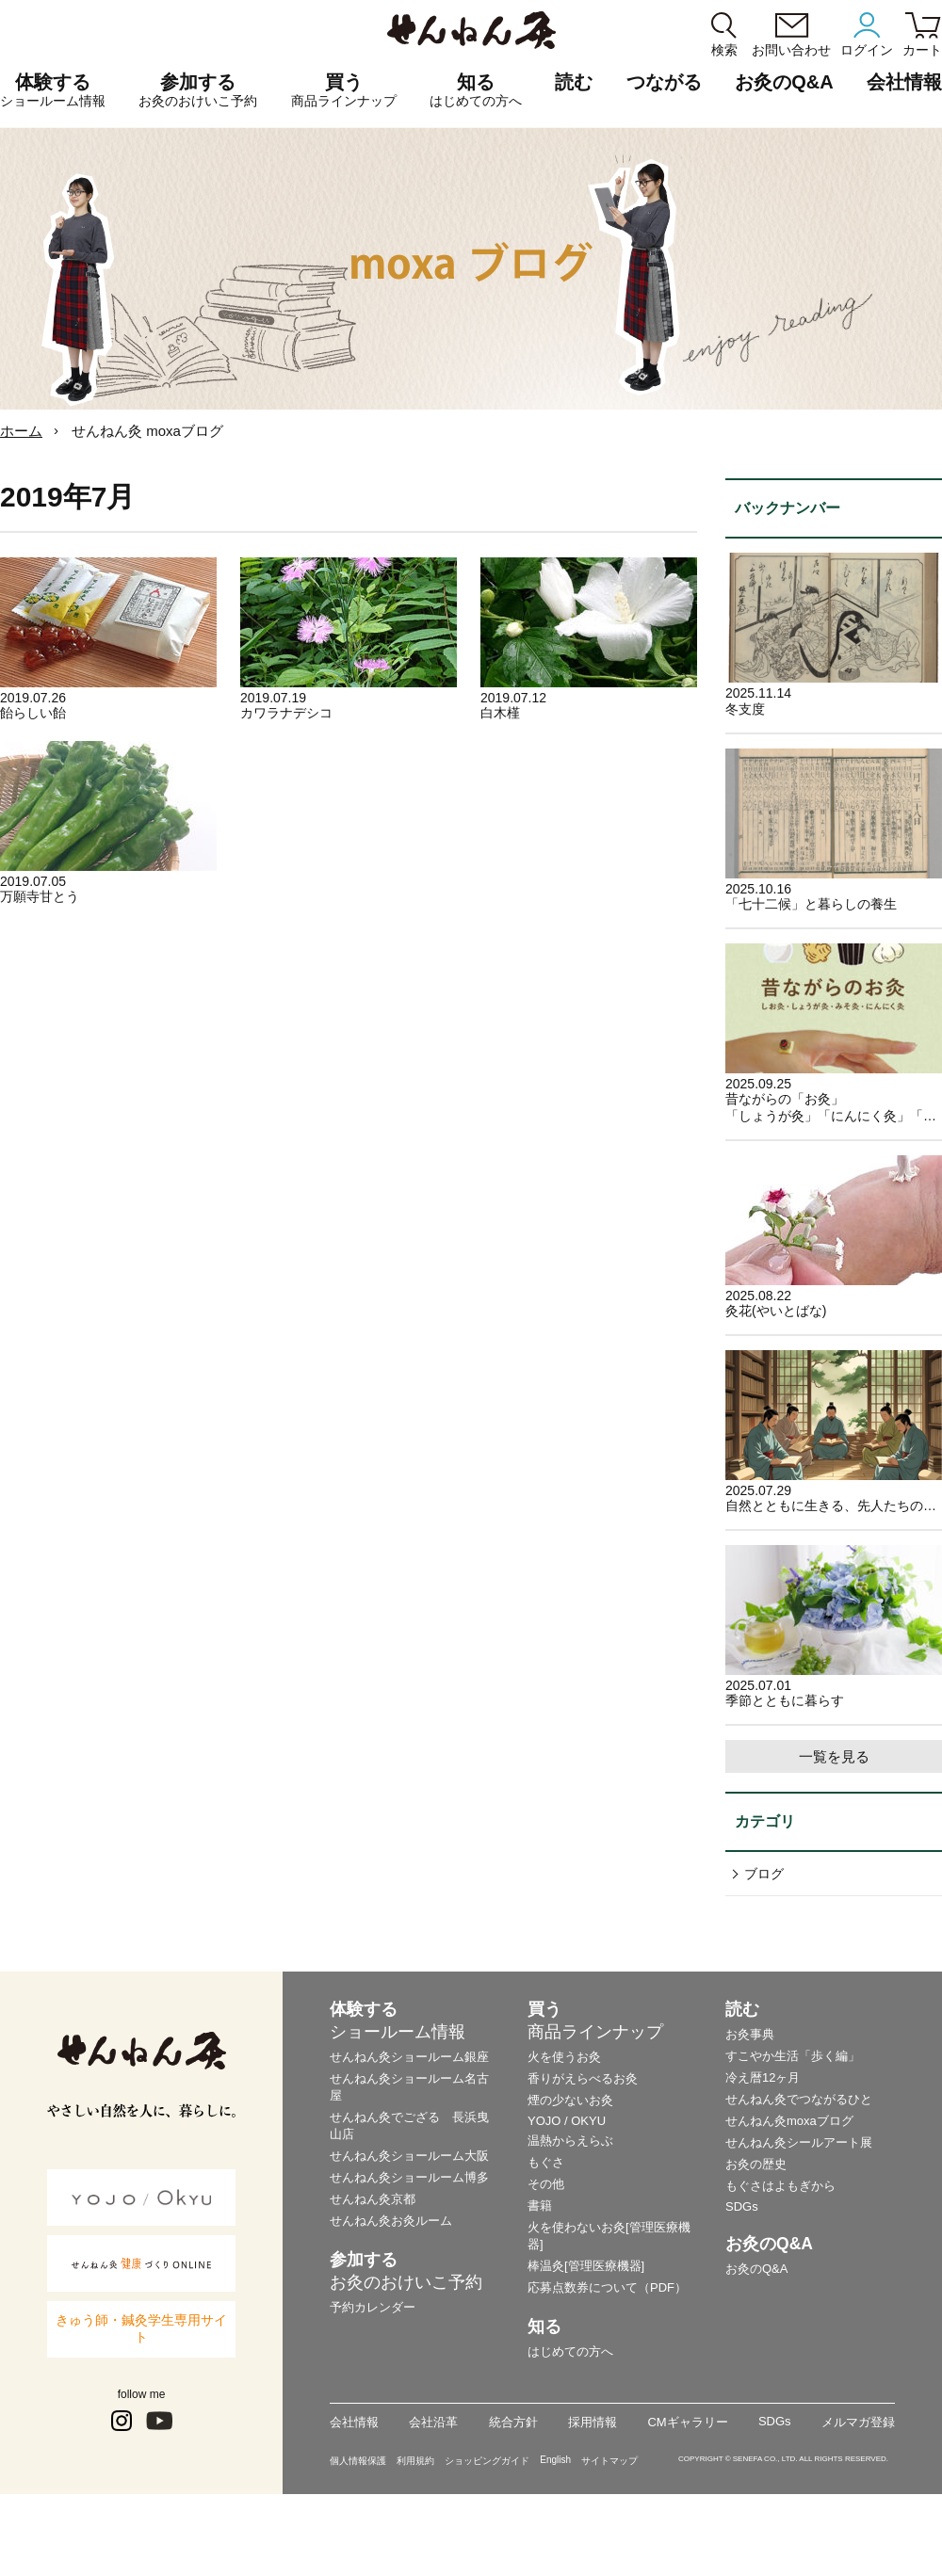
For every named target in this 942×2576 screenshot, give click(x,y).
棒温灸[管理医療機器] (586, 2266)
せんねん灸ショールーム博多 (409, 2177)
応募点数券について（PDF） (607, 2287)
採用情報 (592, 2422)
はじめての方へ (570, 2351)
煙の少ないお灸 (570, 2100)
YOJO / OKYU (567, 2121)
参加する (197, 90)
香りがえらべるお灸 (583, 2078)
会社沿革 (433, 2422)
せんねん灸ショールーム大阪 (409, 2156)
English (555, 2460)
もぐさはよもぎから (780, 2186)
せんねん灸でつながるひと (798, 2099)
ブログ (764, 1873)
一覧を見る (834, 1756)
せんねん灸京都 (372, 2199)
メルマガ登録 (858, 2422)
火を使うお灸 (564, 2057)
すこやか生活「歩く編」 (792, 2056)
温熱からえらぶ (570, 2140)
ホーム (21, 431)
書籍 (540, 2205)
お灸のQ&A (784, 82)
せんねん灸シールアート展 (798, 2142)
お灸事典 (749, 2034)
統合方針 (513, 2422)
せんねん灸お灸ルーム (391, 2221)
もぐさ (546, 2162)
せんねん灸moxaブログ (789, 2121)
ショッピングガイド (487, 2460)
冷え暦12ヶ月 (762, 2077)
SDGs (741, 2206)
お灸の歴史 (756, 2164)
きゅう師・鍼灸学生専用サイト (141, 2328)
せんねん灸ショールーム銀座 (409, 2057)
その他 (546, 2184)
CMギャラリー (687, 2422)
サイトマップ (609, 2460)
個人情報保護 (358, 2460)
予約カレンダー (372, 2307)
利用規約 (415, 2460)
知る (476, 90)
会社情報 (354, 2422)
